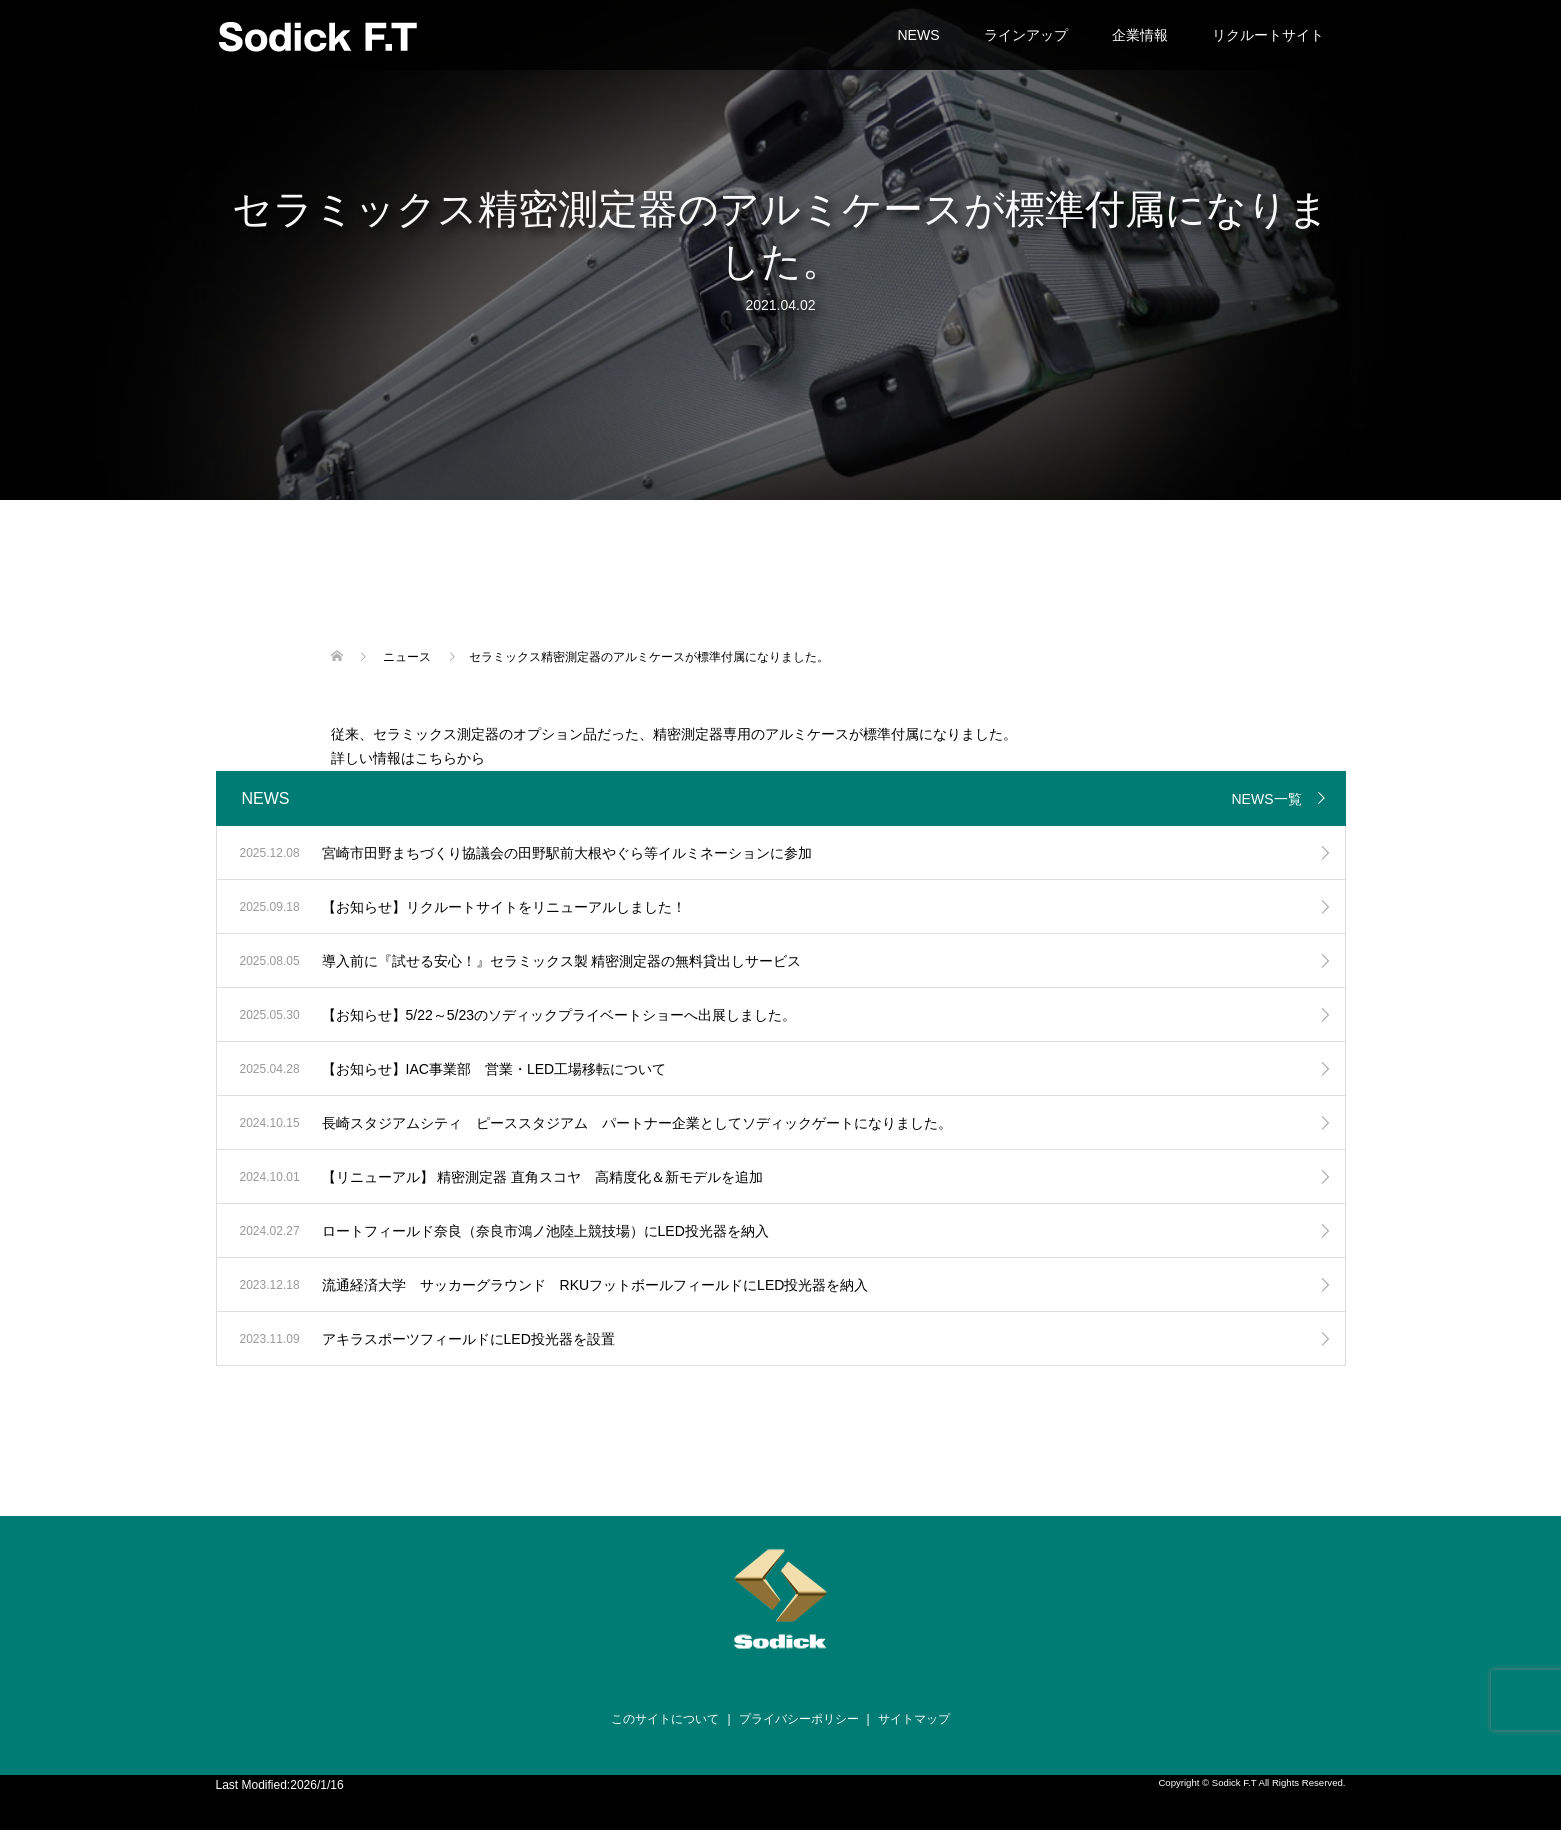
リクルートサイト (1268, 35)
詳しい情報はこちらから (408, 758)
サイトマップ (914, 1719)
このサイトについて (665, 1719)
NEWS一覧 (1267, 799)
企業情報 (1140, 35)
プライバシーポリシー (799, 1719)
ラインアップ (1026, 35)
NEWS (919, 35)
